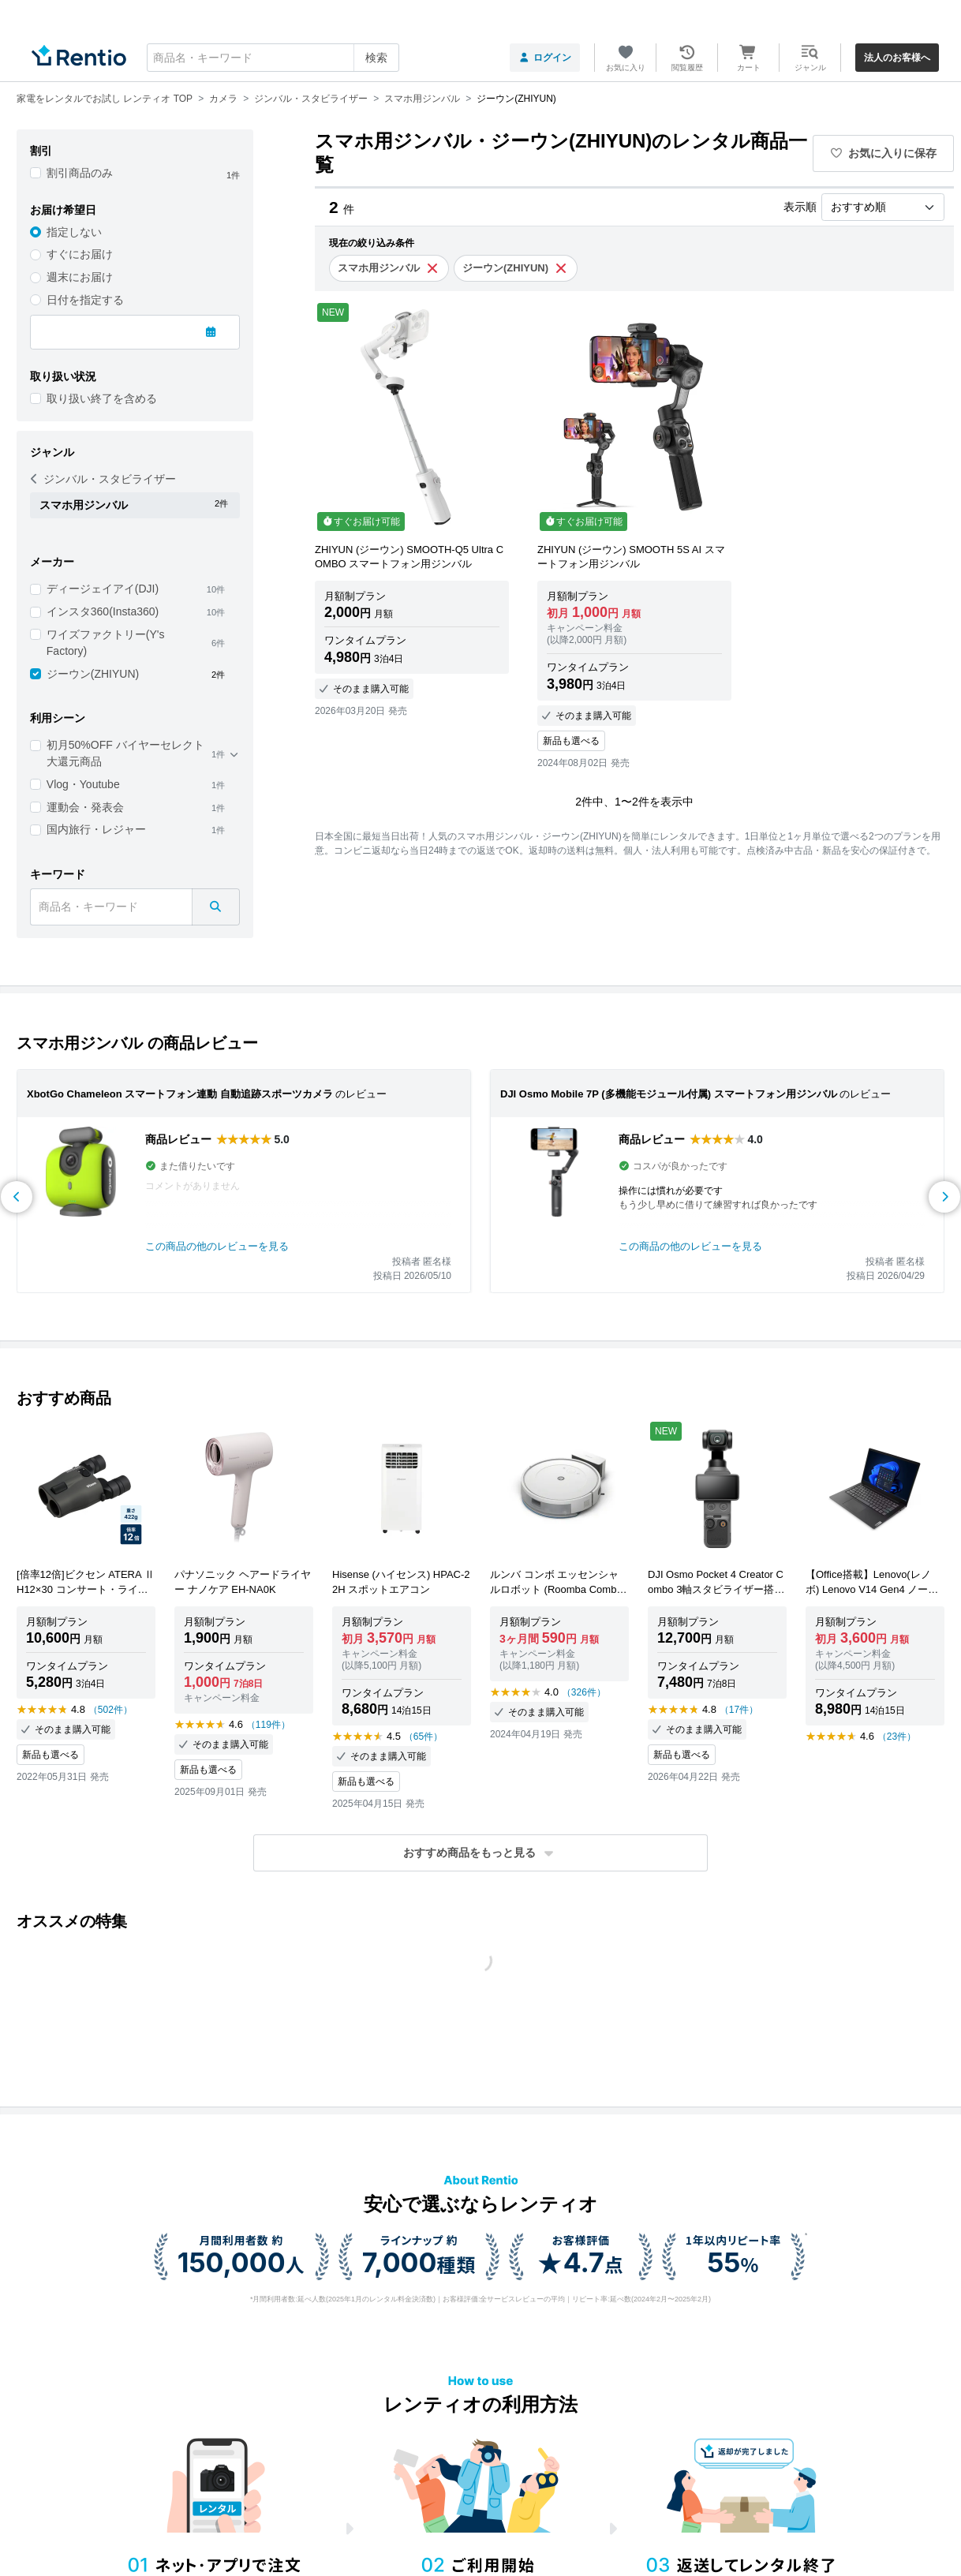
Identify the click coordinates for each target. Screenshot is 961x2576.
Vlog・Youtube (83, 784)
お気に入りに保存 (883, 153)
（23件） (896, 1736)
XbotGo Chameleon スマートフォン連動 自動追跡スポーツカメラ (180, 1094)
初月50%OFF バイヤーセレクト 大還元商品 (125, 753)
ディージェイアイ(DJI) (103, 588)
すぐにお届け (80, 254)
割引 (41, 150)
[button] (480, 1852)
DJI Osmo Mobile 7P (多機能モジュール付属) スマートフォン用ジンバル (668, 1094)
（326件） (584, 1692)
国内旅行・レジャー (96, 829)
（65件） (423, 1736)
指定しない (74, 232)
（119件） (268, 1724)
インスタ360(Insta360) (103, 611)
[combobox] (273, 57)
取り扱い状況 (63, 376)
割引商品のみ (80, 172)
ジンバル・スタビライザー (103, 479)
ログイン (544, 57)
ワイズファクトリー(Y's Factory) (106, 642)
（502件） (110, 1709)
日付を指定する (85, 299)
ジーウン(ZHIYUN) (93, 673)
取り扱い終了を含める (102, 398)
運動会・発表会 (85, 807)
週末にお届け (80, 277)
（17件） (739, 1709)
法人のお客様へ (897, 57)
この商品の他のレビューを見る (217, 1246)
